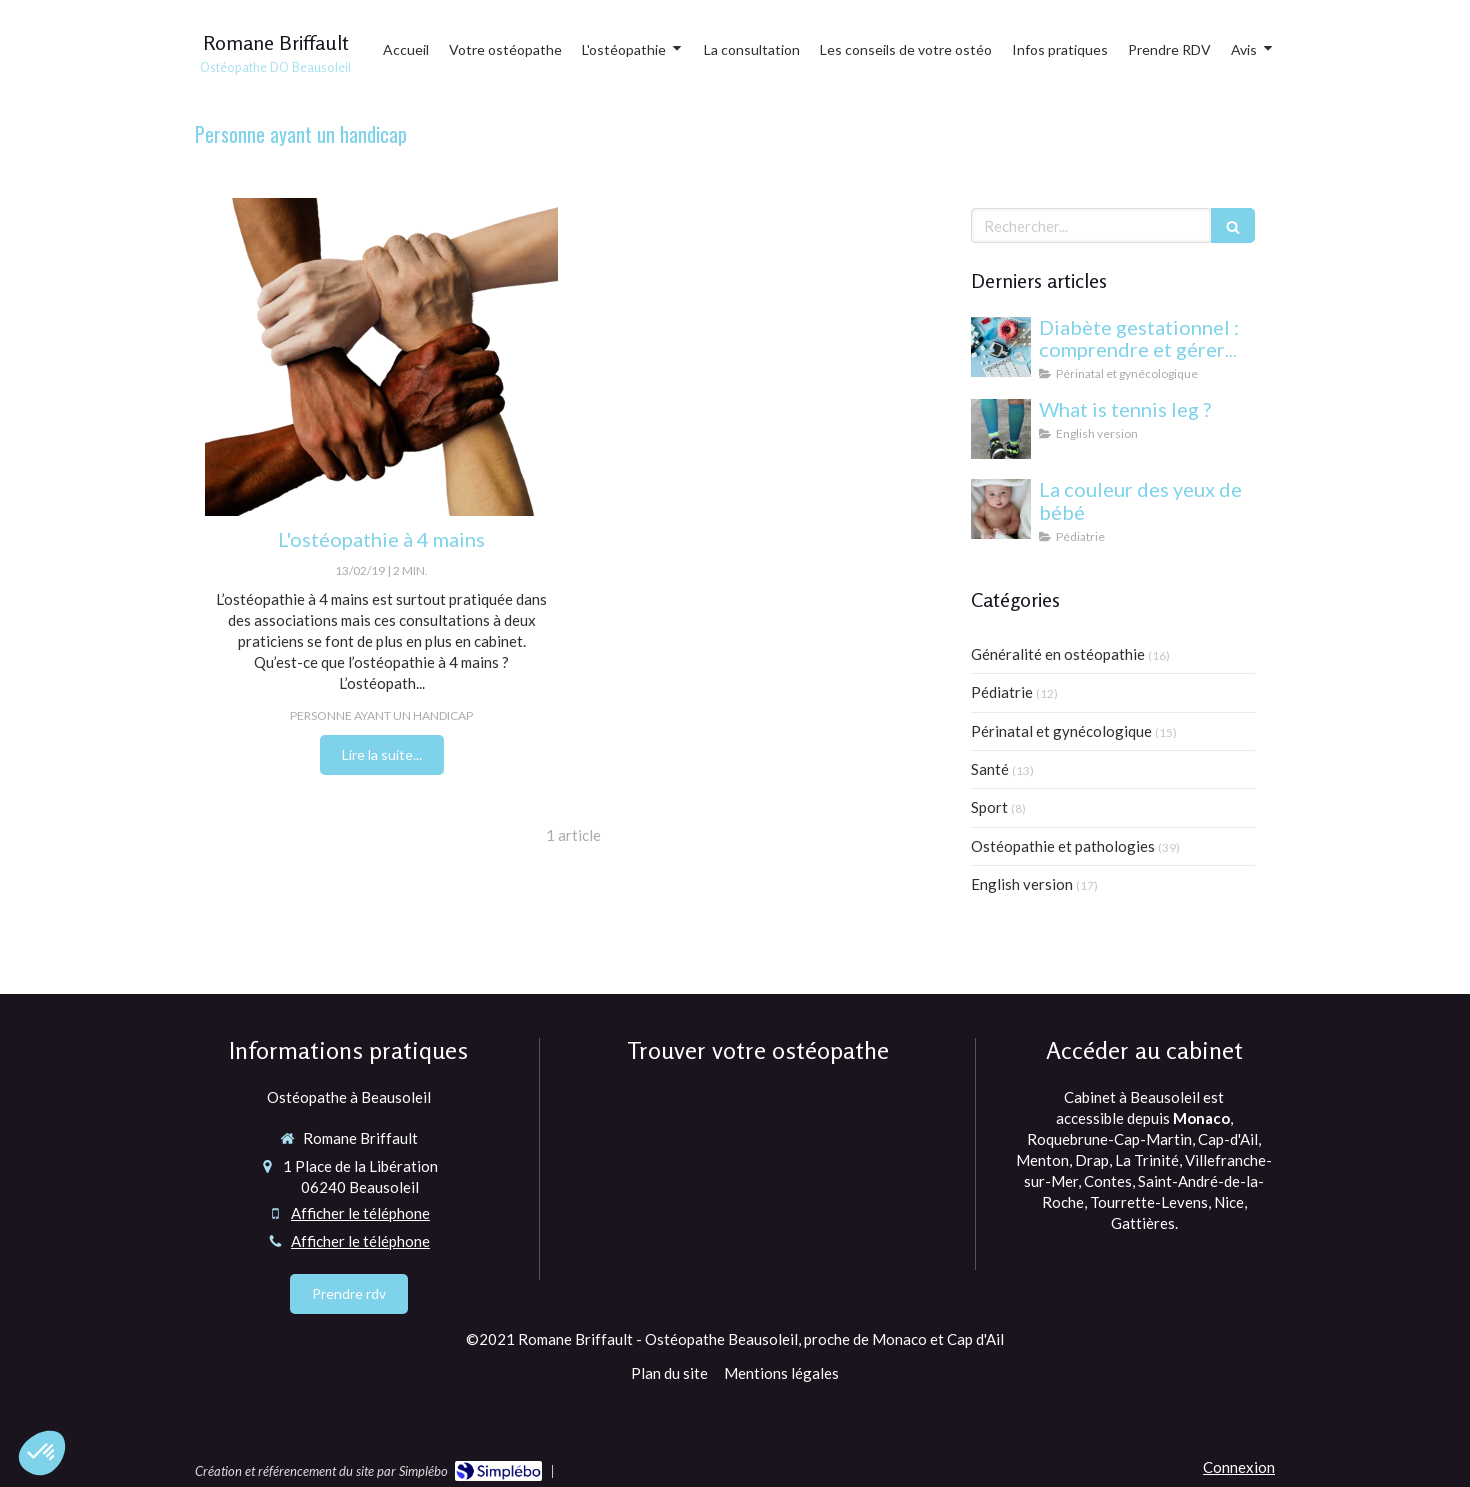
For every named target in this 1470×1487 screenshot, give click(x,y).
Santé (990, 769)
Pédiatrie (1002, 692)
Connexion (1239, 1467)
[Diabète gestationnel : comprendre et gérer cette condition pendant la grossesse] (1001, 347)
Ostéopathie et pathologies (1063, 846)
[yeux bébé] (1001, 509)
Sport (989, 807)
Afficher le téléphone (360, 1213)
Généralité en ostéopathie (1058, 654)
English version (1022, 884)
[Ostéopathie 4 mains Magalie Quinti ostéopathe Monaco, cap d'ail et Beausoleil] (381, 357)
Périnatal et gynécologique (1061, 731)
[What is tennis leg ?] (1001, 429)
